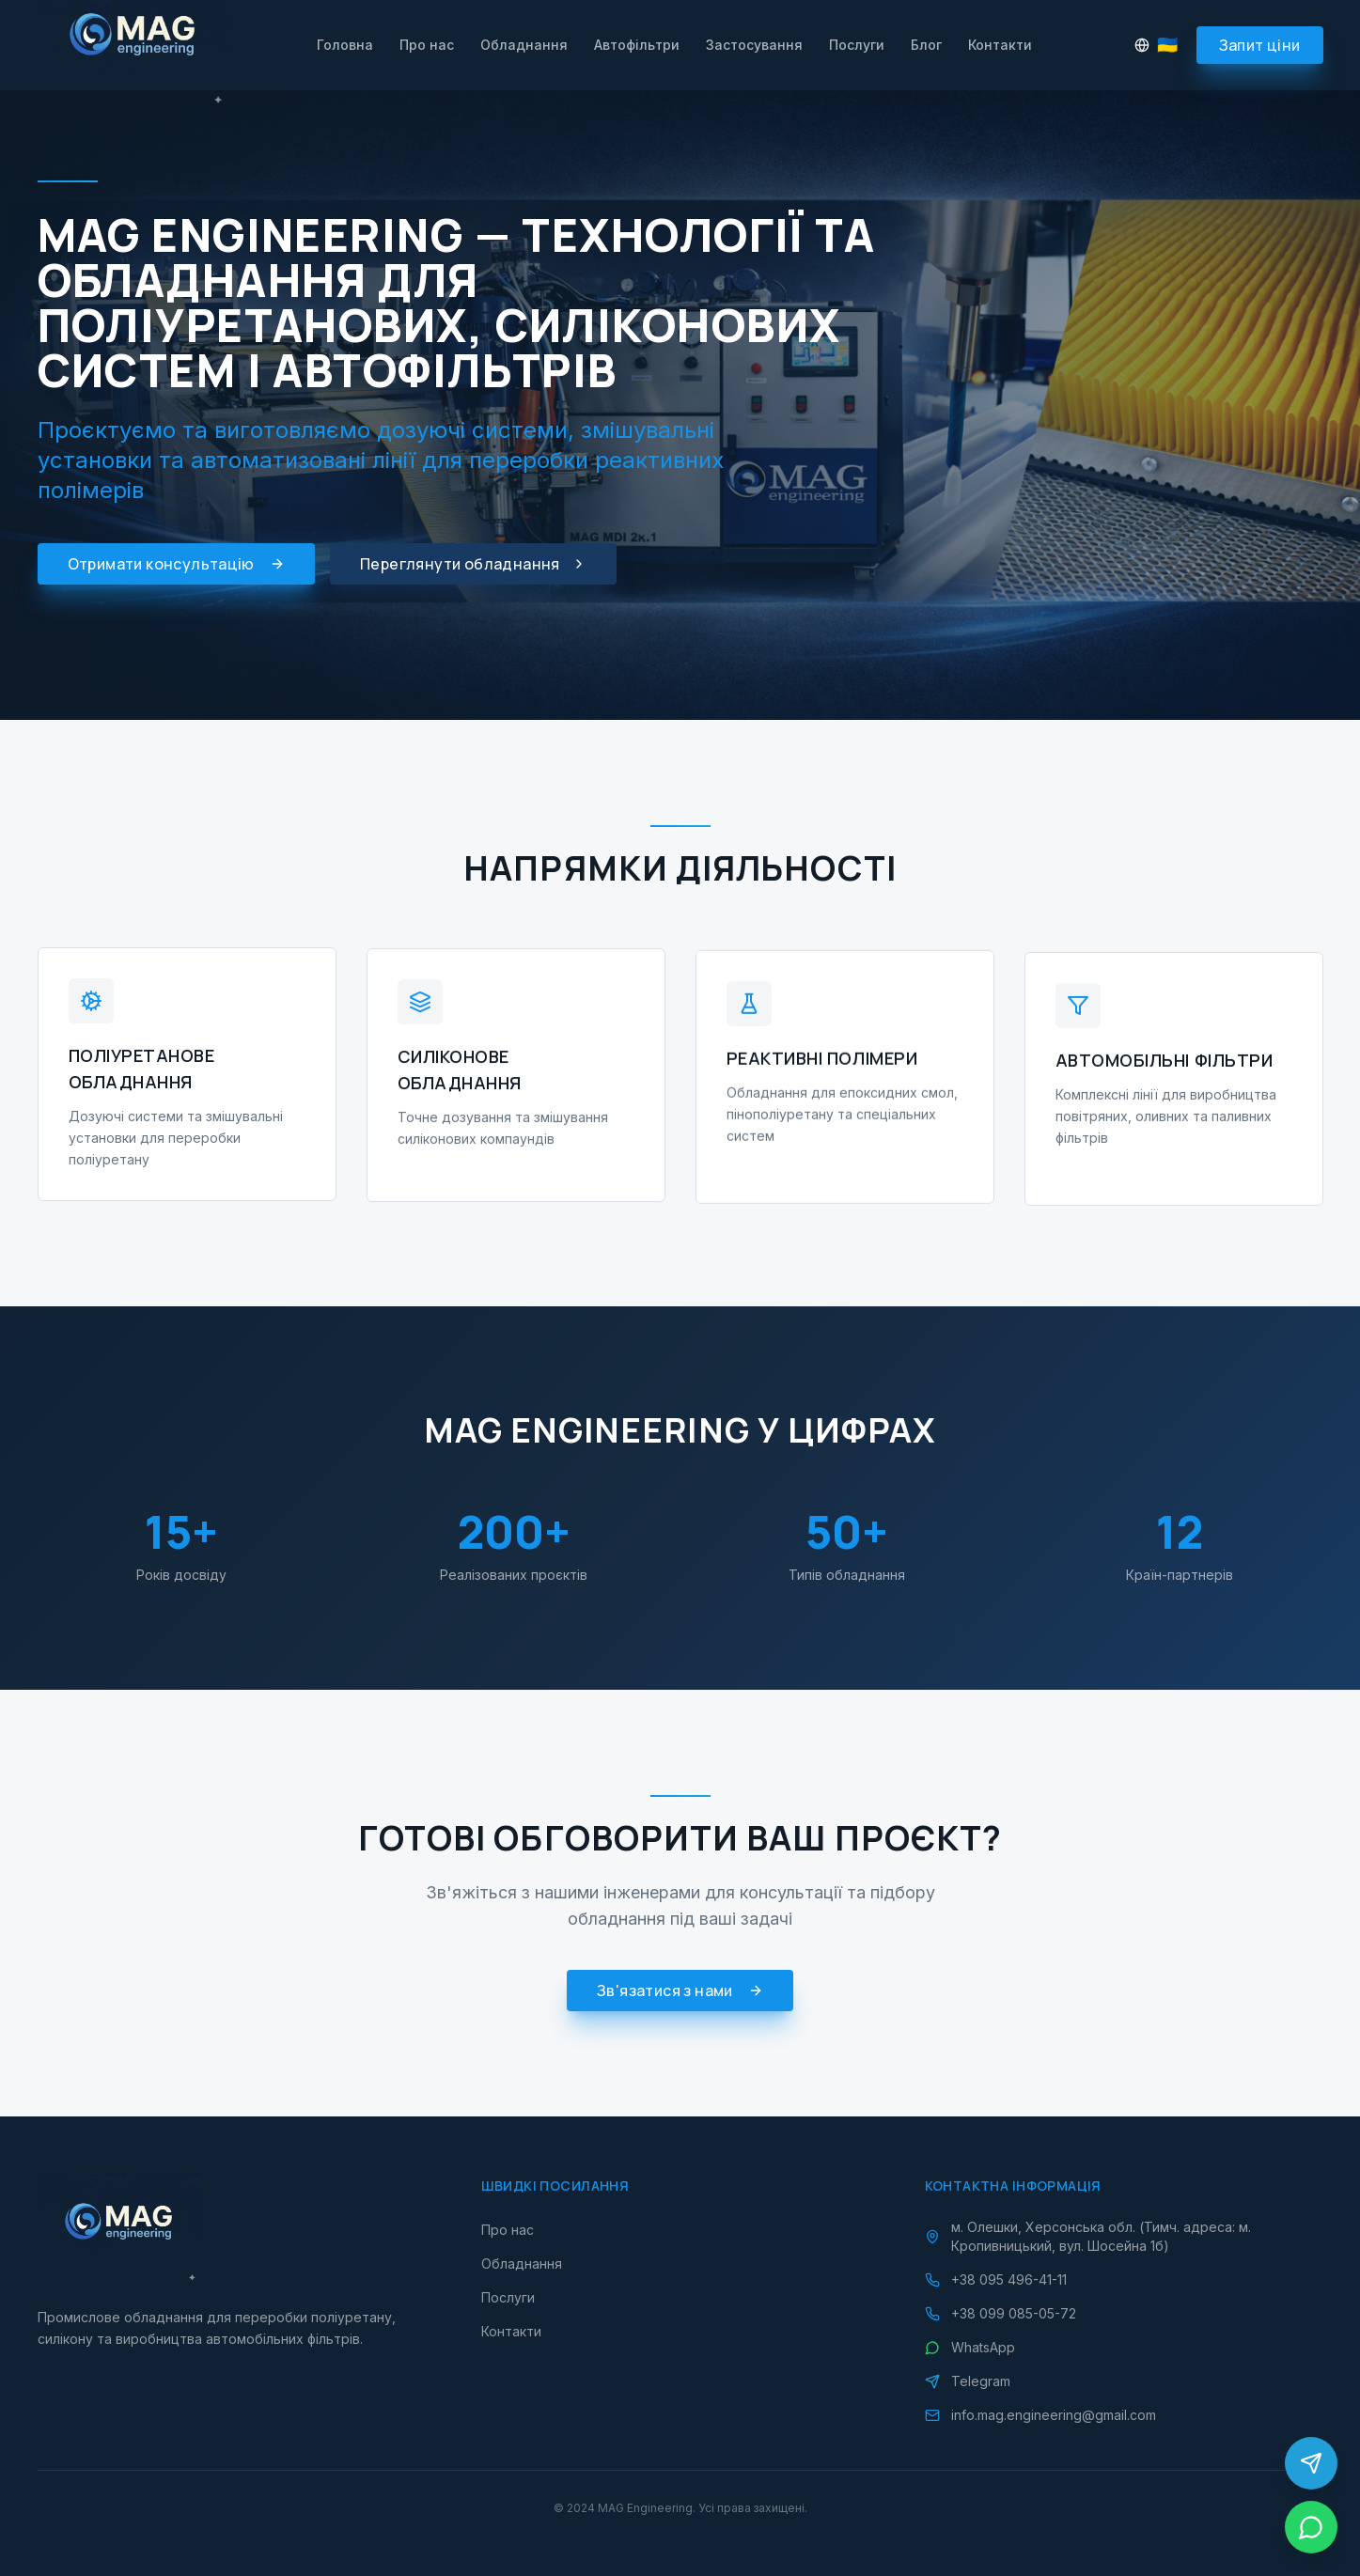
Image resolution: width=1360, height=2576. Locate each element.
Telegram (967, 2381)
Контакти (1000, 45)
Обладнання (524, 45)
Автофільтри (637, 45)
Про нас (426, 45)
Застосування (754, 45)
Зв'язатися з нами (680, 1997)
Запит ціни (1260, 45)
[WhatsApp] (1311, 2527)
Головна (345, 45)
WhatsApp (970, 2347)
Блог (926, 45)
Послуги (856, 45)
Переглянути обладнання (473, 564)
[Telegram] (1311, 2463)
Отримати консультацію (176, 564)
